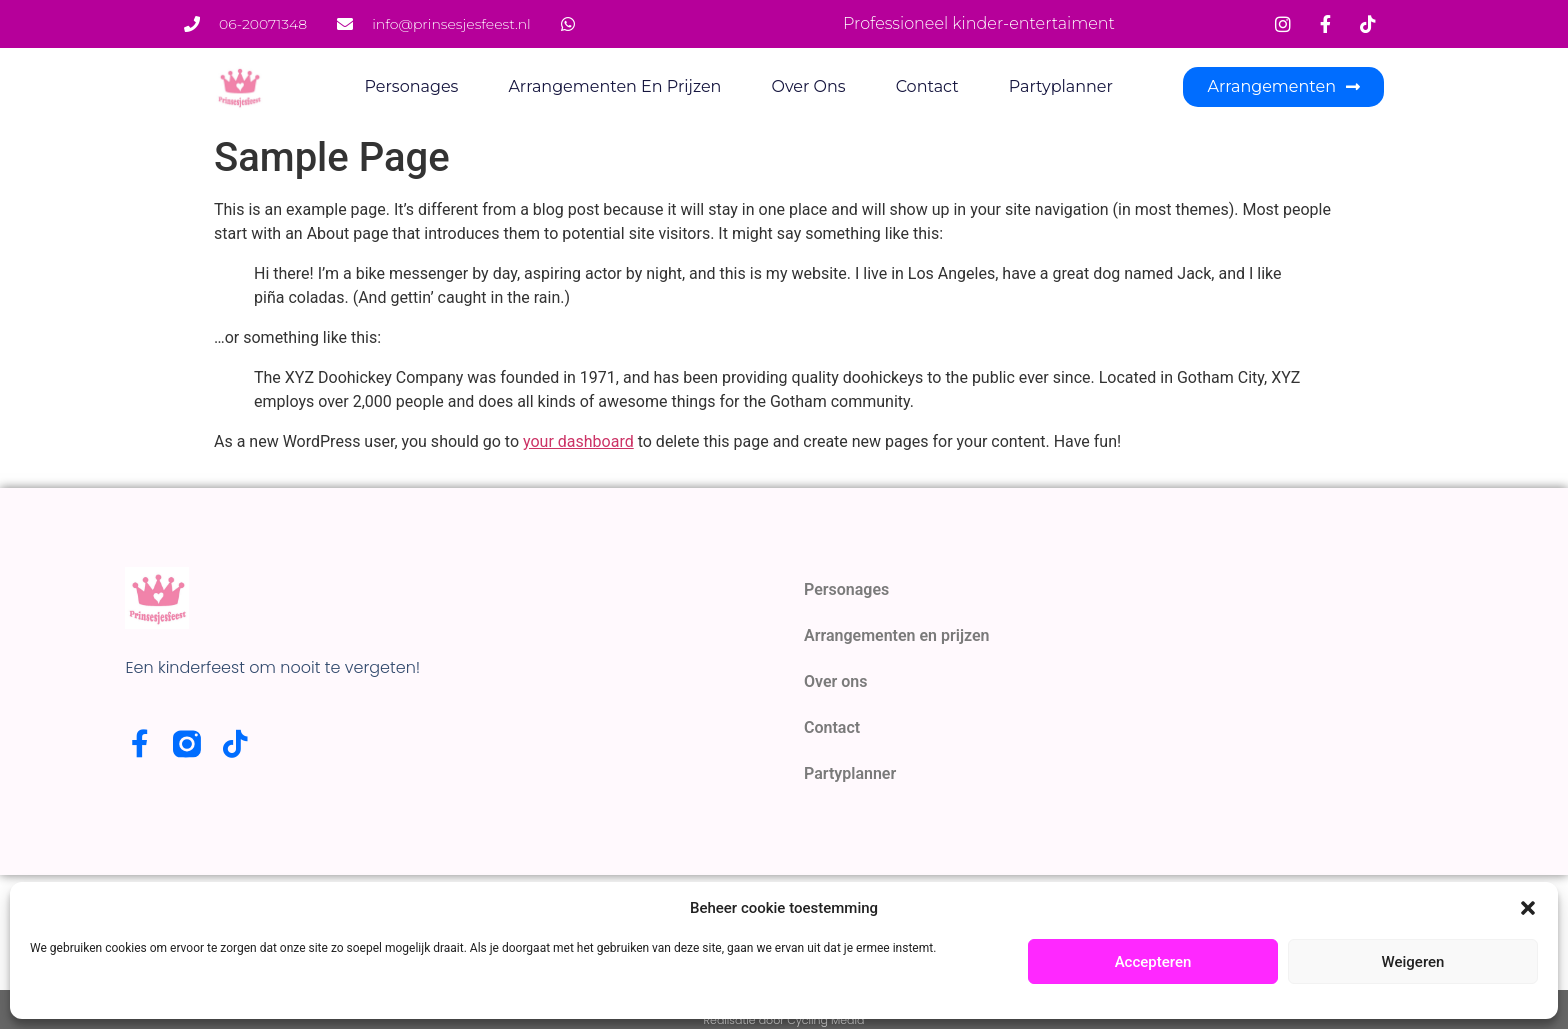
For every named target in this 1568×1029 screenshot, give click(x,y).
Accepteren (1153, 962)
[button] (1528, 908)
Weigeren (1413, 962)
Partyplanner (1061, 86)
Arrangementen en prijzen (614, 86)
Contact (927, 86)
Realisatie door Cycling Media (784, 1020)
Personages (412, 86)
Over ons (808, 86)
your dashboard (578, 441)
